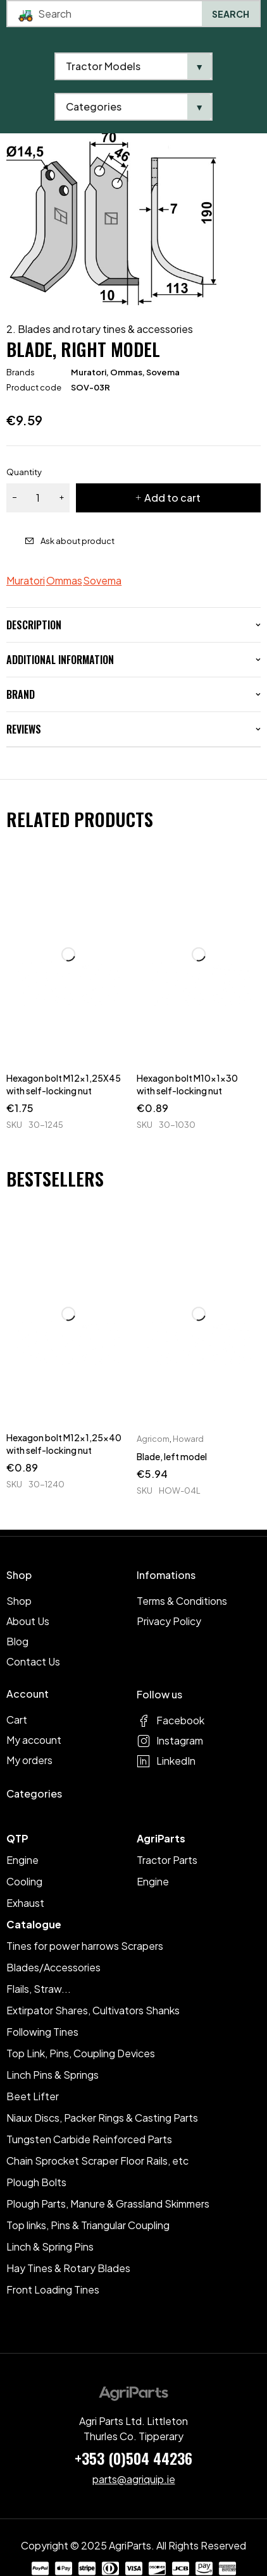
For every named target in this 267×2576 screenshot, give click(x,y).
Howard (188, 1439)
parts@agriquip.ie (133, 2479)
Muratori (88, 372)
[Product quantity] (38, 497)
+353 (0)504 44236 (133, 2457)
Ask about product (77, 541)
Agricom (153, 1439)
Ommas (126, 372)
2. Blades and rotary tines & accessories (99, 329)
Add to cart (172, 497)
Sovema (163, 372)
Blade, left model (172, 1456)
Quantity (24, 472)
